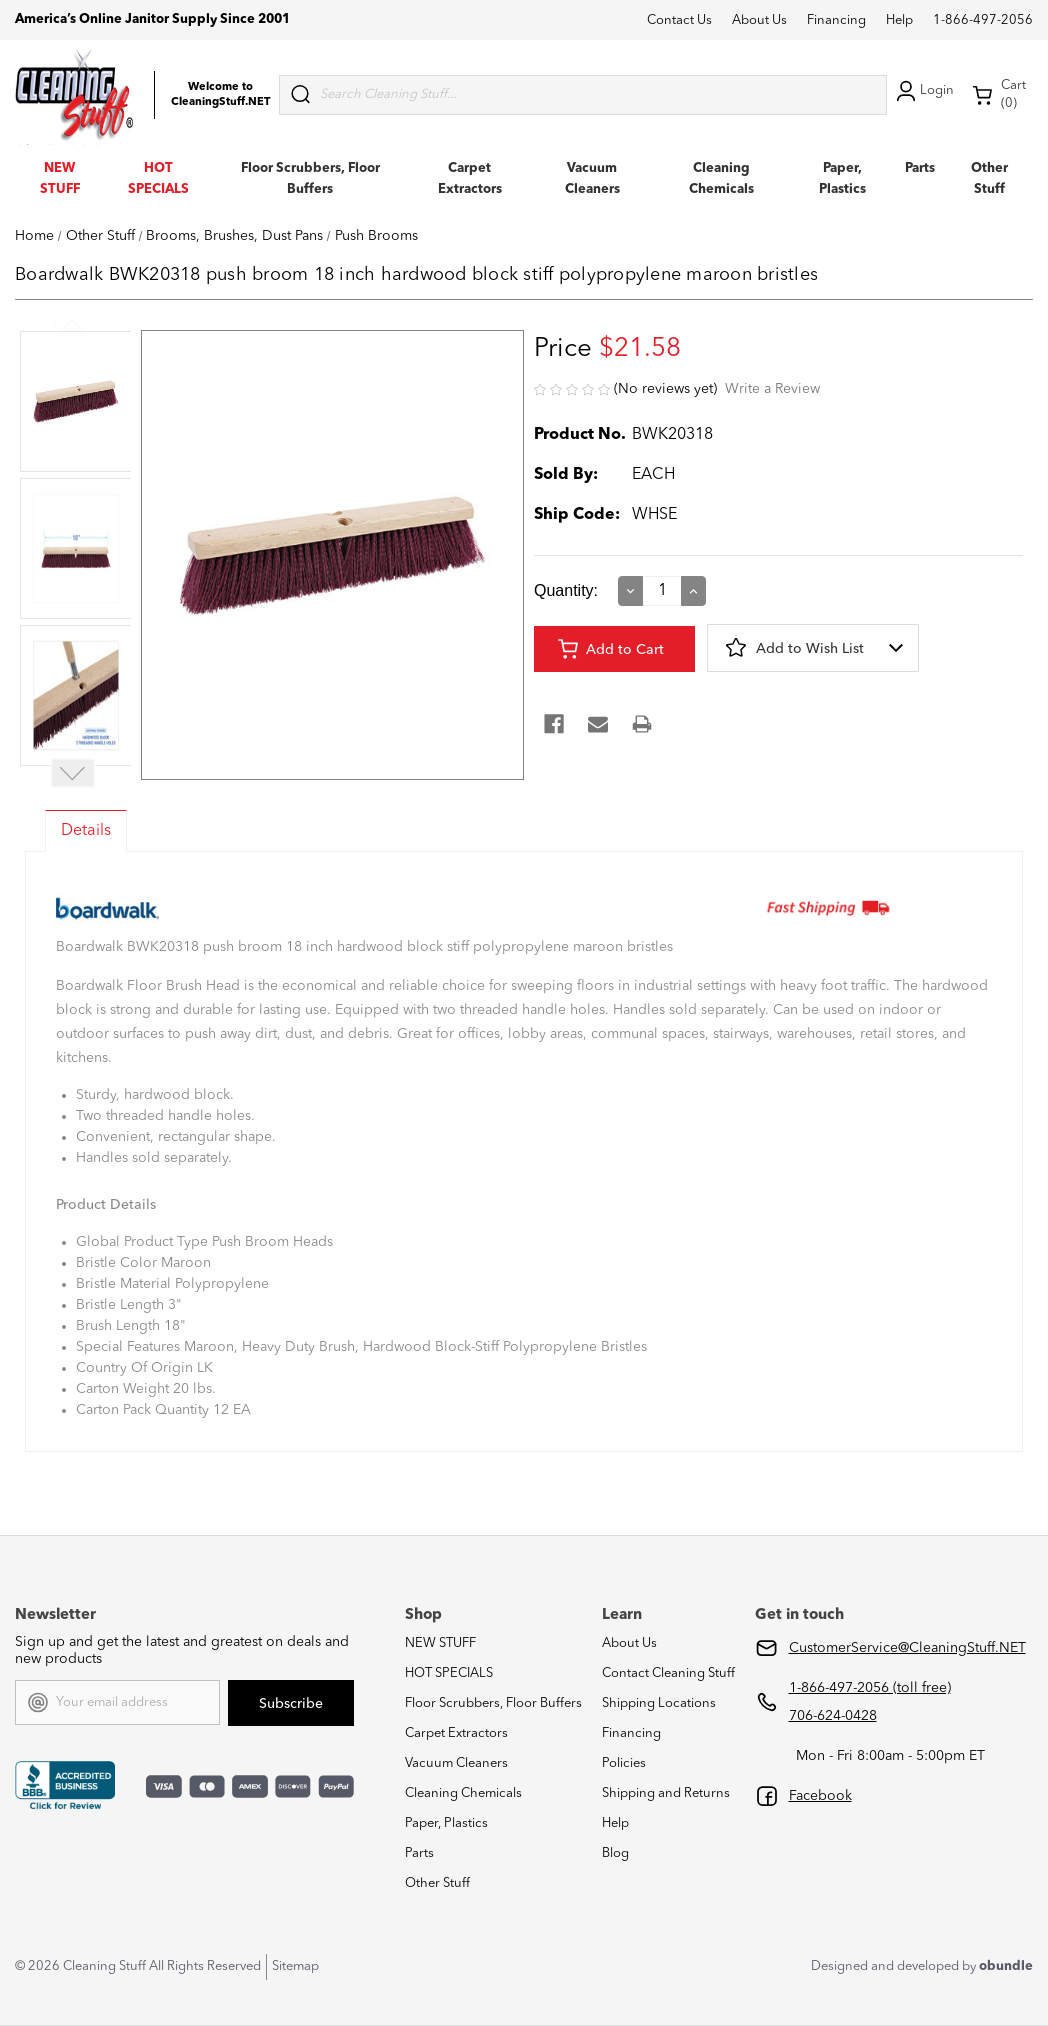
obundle (1006, 1966)
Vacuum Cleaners (456, 1763)
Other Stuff (437, 1883)
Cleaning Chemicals (463, 1793)
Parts (920, 168)
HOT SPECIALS (449, 1673)
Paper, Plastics (446, 1823)
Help (899, 20)
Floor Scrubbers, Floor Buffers (493, 1703)
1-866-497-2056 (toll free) (870, 1688)
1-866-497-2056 (983, 20)
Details (86, 831)
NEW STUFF (440, 1643)
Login (923, 91)
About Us (759, 20)
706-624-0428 (833, 1716)
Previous (73, 326)
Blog (615, 1853)
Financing (836, 20)
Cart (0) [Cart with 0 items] (999, 94)
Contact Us (679, 20)
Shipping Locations (659, 1703)
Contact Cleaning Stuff (668, 1673)
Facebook (820, 1796)
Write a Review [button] (772, 389)
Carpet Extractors (456, 1733)
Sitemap (295, 1966)
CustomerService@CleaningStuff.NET (907, 1648)
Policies (624, 1763)
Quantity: (566, 590)
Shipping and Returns (666, 1793)
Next (73, 773)
